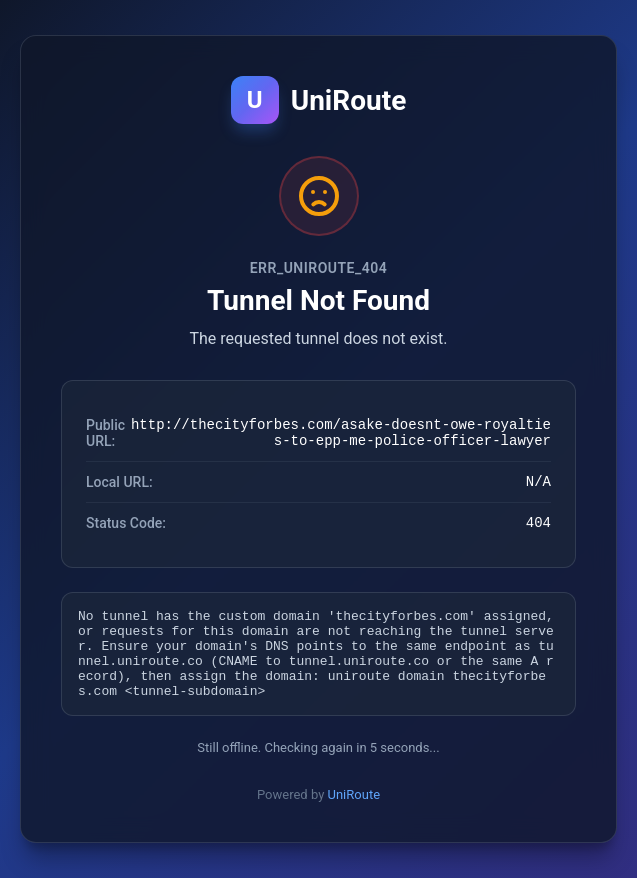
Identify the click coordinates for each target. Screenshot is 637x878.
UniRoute (354, 809)
